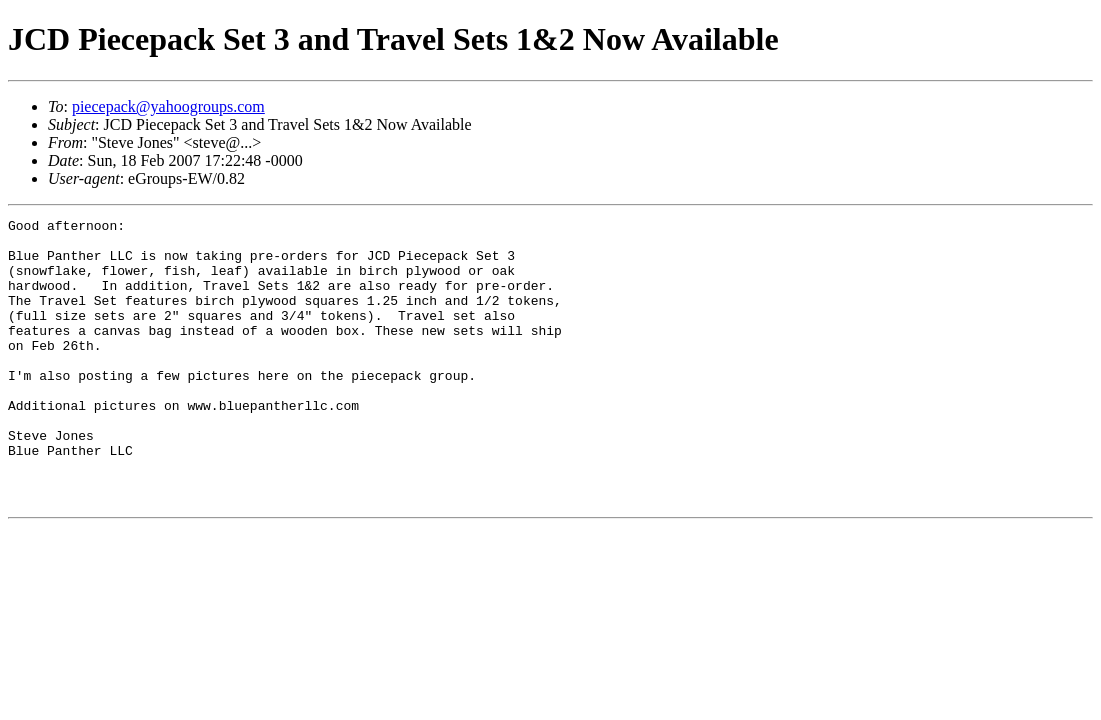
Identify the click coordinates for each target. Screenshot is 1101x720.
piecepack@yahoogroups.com (168, 106)
